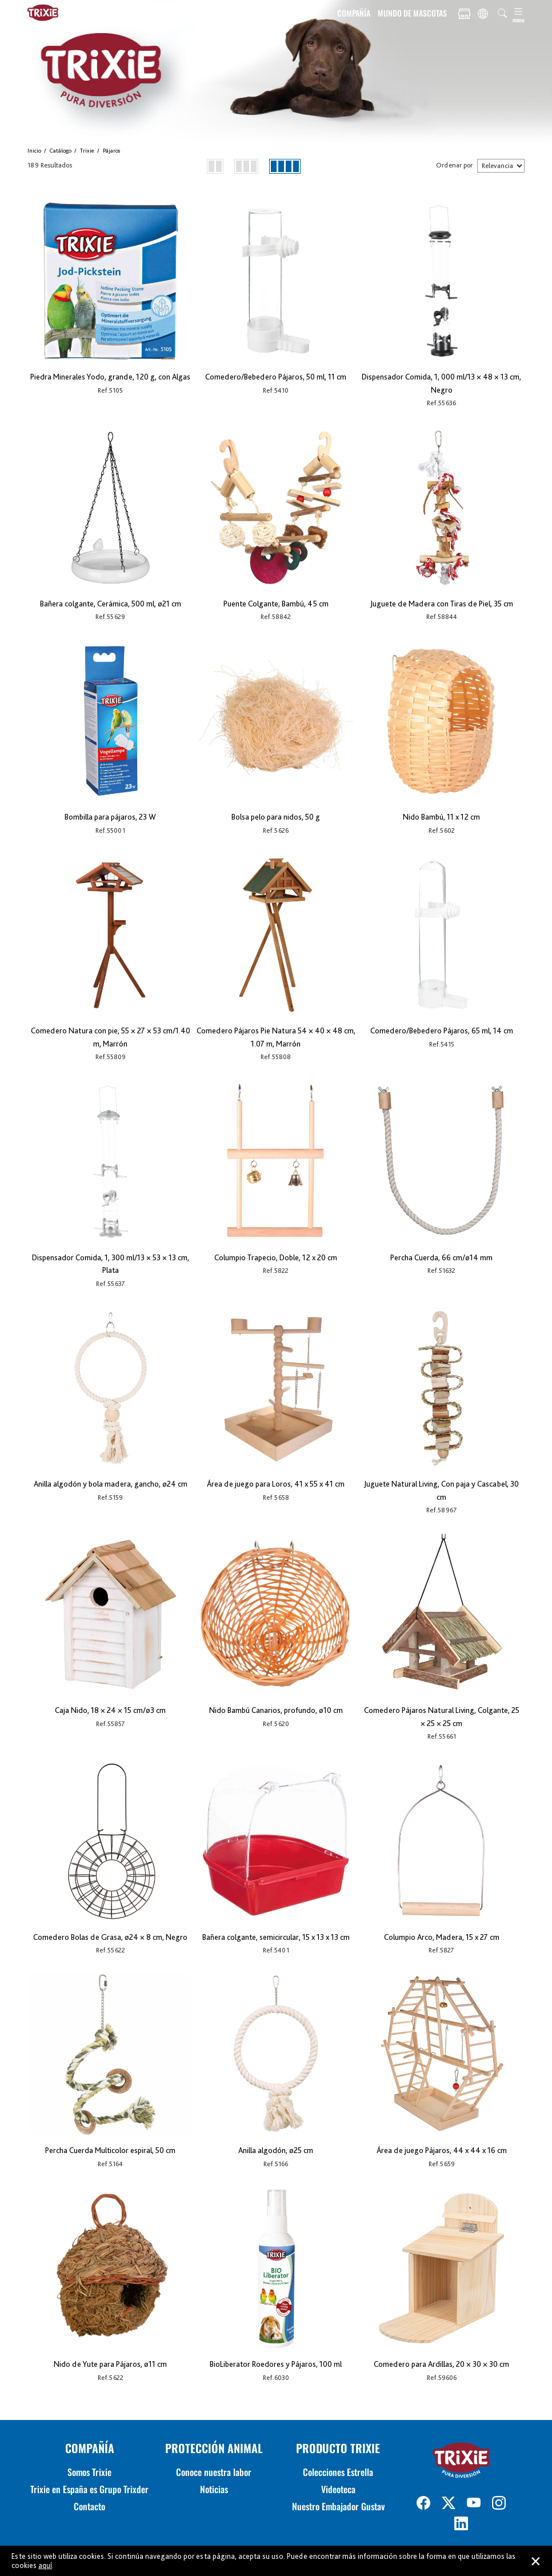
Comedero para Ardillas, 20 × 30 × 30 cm (441, 2364)
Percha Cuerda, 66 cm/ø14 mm (441, 1257)
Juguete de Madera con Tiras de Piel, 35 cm (441, 603)
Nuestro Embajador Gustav (338, 2506)
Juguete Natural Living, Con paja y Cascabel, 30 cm (441, 1490)
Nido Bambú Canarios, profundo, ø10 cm (276, 1710)
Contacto (89, 2506)
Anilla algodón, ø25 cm (275, 2150)
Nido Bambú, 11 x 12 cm (441, 816)
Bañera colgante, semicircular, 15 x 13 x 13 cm (276, 1937)
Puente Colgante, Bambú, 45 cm (276, 603)
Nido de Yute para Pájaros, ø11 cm (110, 2364)
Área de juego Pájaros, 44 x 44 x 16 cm (442, 2150)
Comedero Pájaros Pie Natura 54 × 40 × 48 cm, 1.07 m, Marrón (276, 1037)
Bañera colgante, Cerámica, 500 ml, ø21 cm (110, 603)
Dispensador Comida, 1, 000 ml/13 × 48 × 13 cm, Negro (441, 383)
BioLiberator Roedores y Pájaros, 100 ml (276, 2364)
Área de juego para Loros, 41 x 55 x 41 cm (276, 1483)
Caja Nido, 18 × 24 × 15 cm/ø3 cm (110, 1710)
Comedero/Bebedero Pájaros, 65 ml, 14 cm (441, 1030)
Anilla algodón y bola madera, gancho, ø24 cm (110, 1483)
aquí (45, 2565)
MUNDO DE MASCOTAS (412, 13)
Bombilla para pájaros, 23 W (110, 816)
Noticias (214, 2489)
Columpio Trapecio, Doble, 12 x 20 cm (275, 1257)
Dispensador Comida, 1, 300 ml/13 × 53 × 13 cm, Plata (110, 1264)
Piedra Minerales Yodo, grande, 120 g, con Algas (110, 376)
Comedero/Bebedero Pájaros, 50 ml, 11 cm (275, 376)
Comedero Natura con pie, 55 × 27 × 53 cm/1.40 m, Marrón (110, 1037)
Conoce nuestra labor (213, 2472)
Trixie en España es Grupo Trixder (89, 2489)
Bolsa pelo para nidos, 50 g (275, 816)
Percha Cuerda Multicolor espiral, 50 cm (110, 2150)
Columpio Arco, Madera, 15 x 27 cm (441, 1937)
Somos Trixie (89, 2472)
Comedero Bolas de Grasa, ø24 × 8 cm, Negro (110, 1937)
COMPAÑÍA (353, 13)
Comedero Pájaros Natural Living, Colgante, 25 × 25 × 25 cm (441, 1717)
